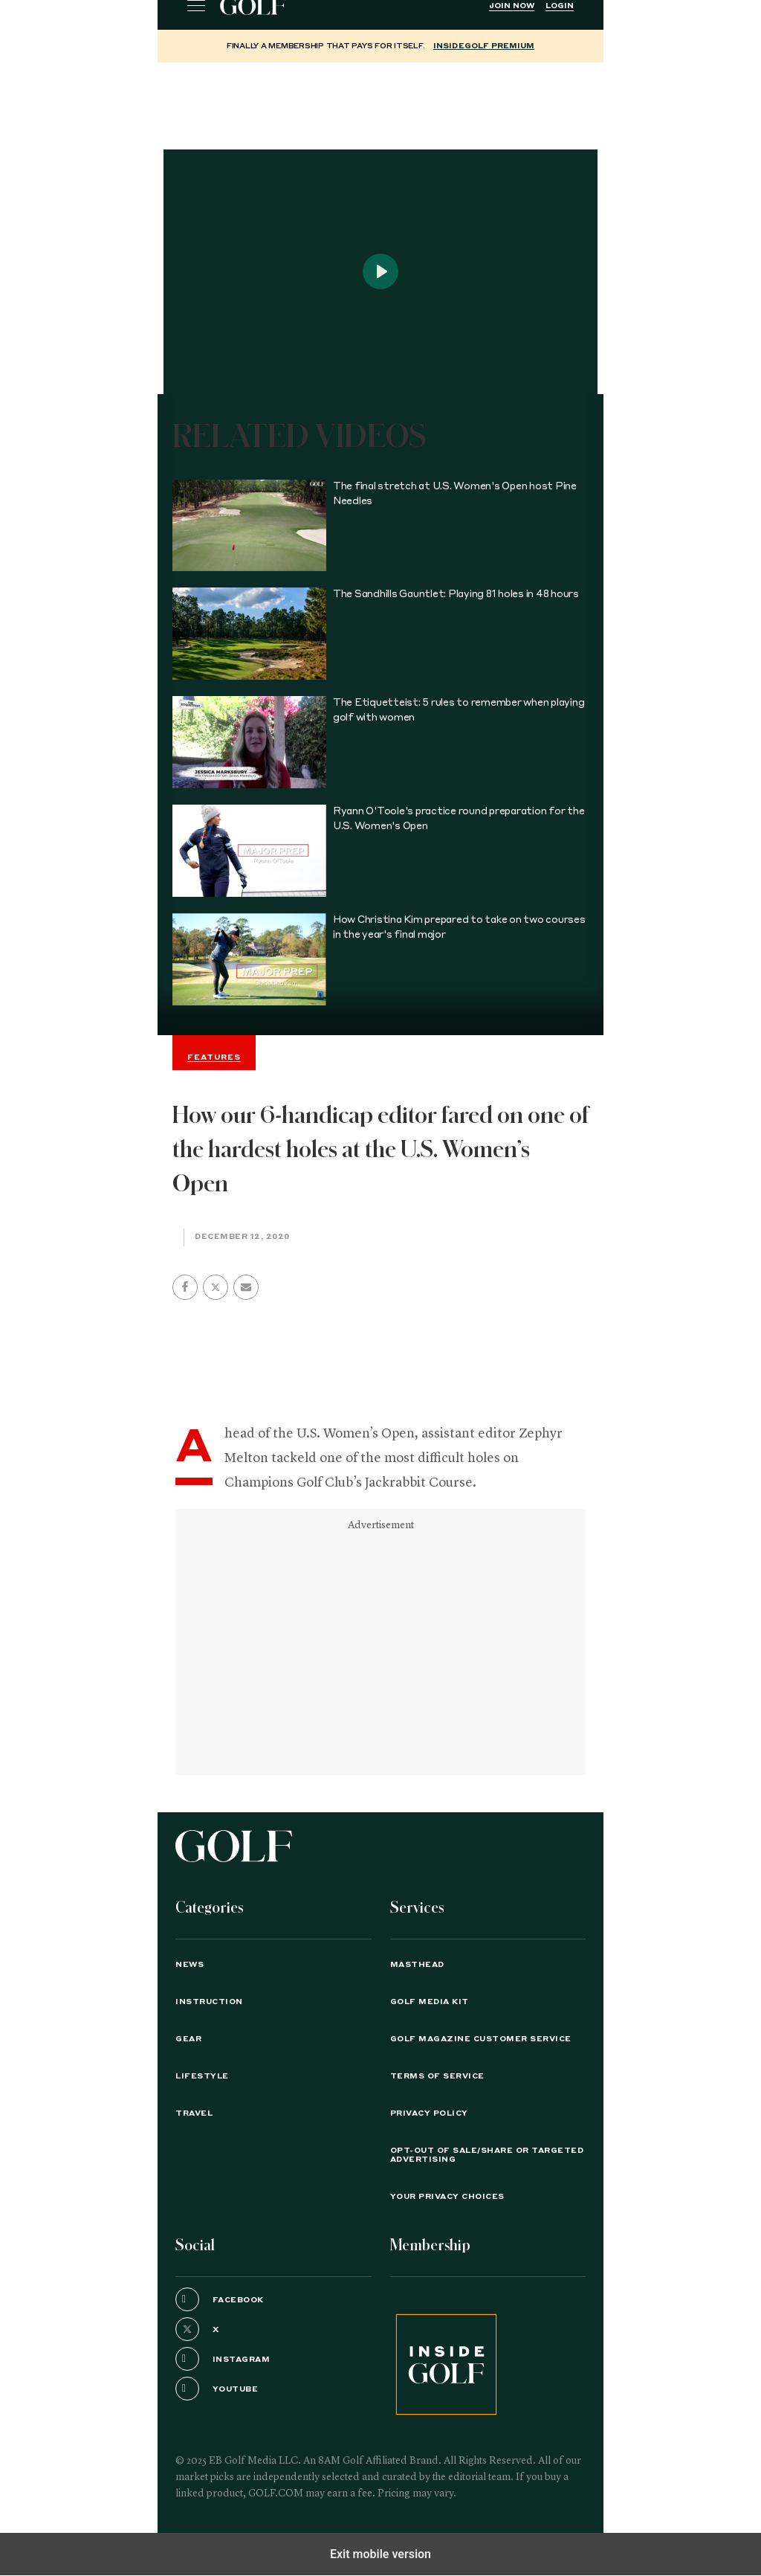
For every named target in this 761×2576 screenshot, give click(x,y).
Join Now (511, 6)
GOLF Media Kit (429, 2002)
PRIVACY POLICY (429, 2113)
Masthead (417, 1964)
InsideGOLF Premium (483, 46)
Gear (188, 2039)
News (189, 1964)
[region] (380, 99)
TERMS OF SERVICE (437, 2076)
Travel (194, 2113)
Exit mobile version (380, 2554)
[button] (215, 1287)
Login (559, 6)
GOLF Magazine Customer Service (480, 2039)
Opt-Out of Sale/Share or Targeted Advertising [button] (487, 2155)
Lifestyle (202, 2076)
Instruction (209, 2002)
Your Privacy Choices (447, 2196)
